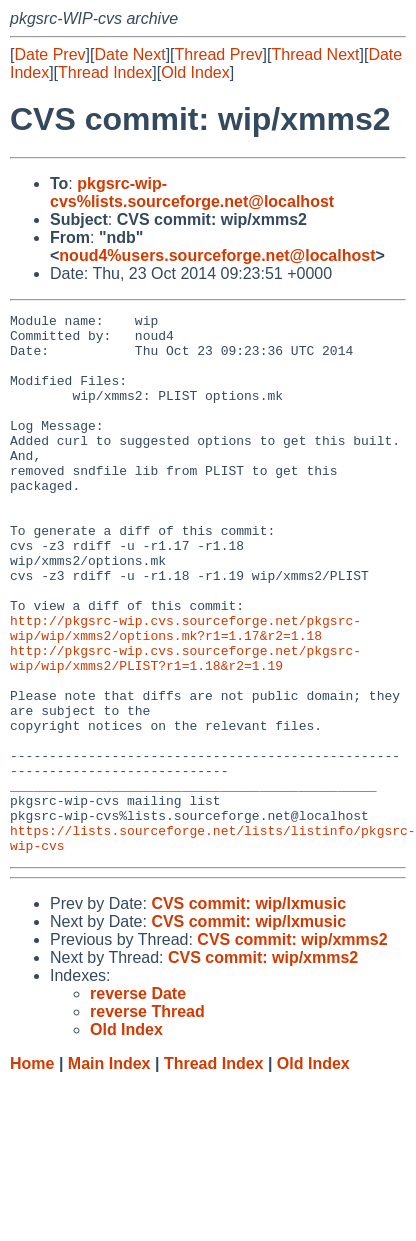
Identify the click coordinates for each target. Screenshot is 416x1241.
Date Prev (49, 54)
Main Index (109, 1171)
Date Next (129, 54)
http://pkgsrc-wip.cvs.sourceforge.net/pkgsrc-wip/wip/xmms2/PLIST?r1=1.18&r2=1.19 (185, 728)
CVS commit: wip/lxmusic (248, 1011)
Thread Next (315, 54)
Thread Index (105, 72)
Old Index (195, 72)
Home (32, 1171)
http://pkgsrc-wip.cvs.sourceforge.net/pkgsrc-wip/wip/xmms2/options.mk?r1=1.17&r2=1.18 (185, 692)
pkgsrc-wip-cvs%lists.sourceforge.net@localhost (192, 192)
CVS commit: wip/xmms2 (292, 1047)
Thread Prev (219, 54)
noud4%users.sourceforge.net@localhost (217, 255)
